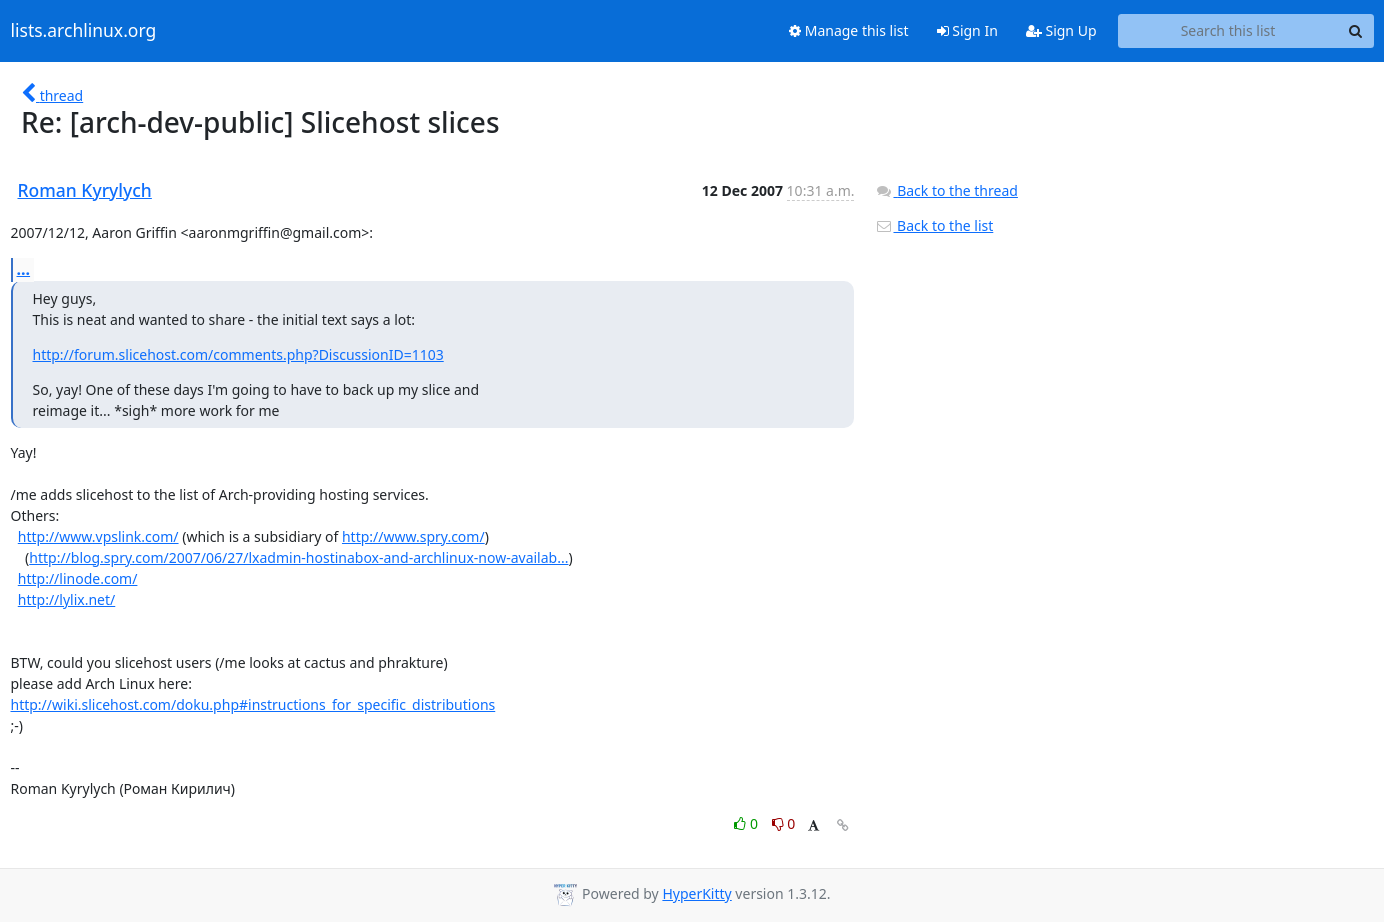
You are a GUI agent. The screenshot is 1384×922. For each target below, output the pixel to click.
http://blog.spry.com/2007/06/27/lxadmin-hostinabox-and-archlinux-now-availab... (298, 557)
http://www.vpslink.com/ (98, 536)
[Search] (1356, 31)
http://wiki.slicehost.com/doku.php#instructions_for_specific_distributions (253, 704)
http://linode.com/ (78, 578)
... (24, 269)
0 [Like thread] (747, 823)
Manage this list (849, 30)
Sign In (967, 30)
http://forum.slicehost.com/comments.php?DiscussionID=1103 (238, 354)
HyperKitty (696, 893)
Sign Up (1061, 30)
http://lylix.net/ (66, 599)
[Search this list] (1228, 31)
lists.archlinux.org (84, 31)
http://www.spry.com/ (413, 536)
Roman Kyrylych (85, 190)
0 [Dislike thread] (784, 823)
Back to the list (934, 225)
